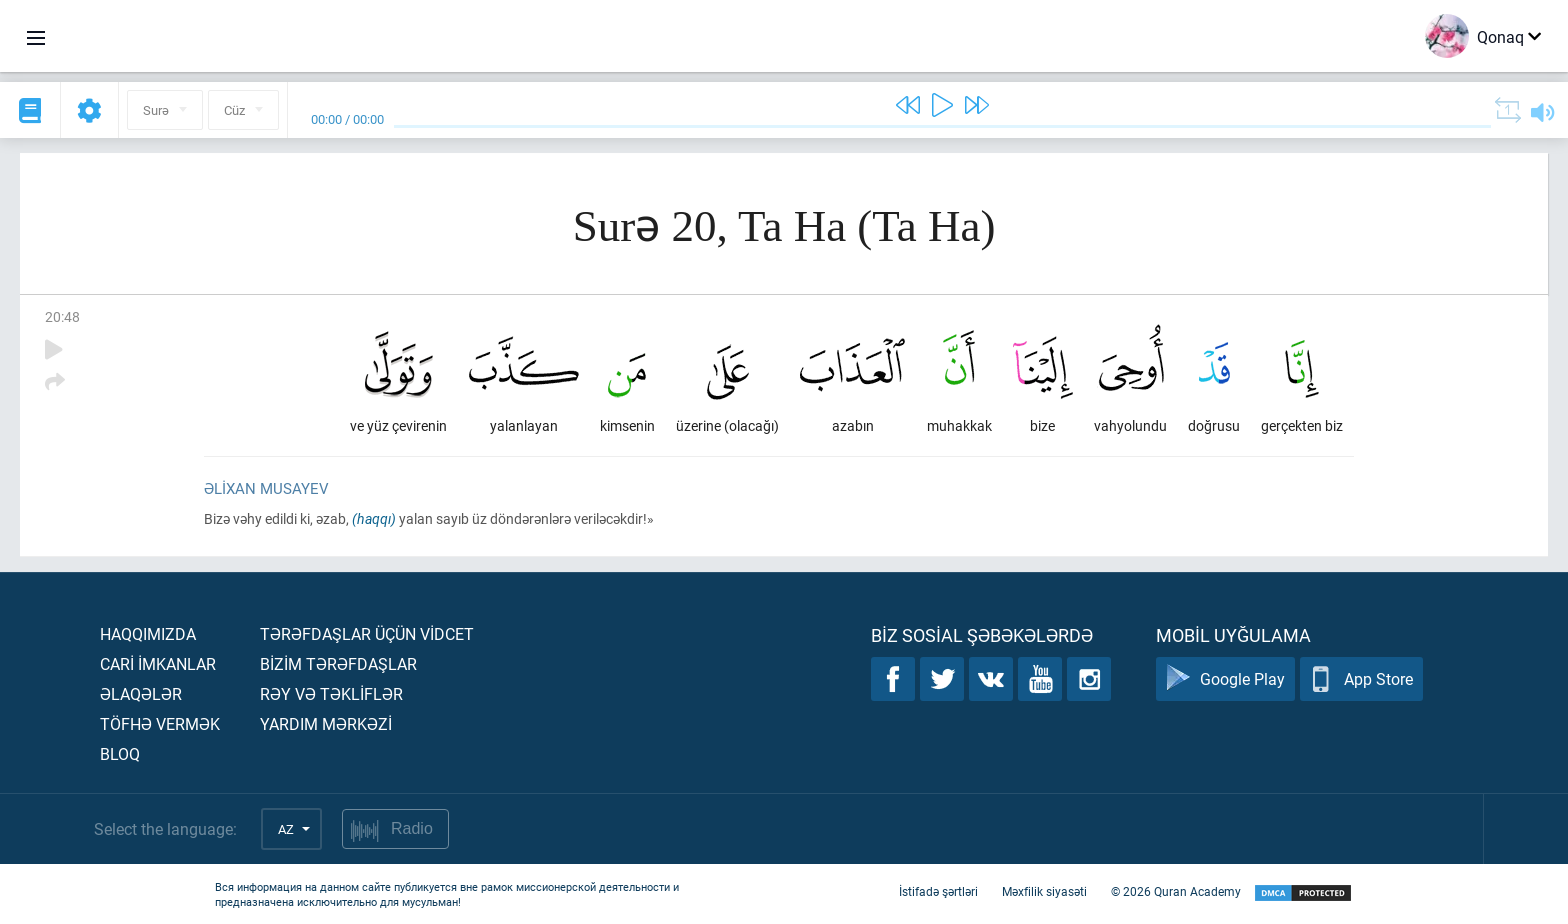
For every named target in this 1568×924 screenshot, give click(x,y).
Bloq (120, 753)
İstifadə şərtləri (938, 892)
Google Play (1225, 679)
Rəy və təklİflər (331, 693)
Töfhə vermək (160, 723)
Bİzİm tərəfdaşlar (338, 663)
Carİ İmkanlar (158, 663)
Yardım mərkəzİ (326, 723)
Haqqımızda (148, 633)
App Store (1361, 679)
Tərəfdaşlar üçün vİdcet (367, 633)
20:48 (62, 316)
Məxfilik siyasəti (1044, 892)
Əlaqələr (141, 693)
